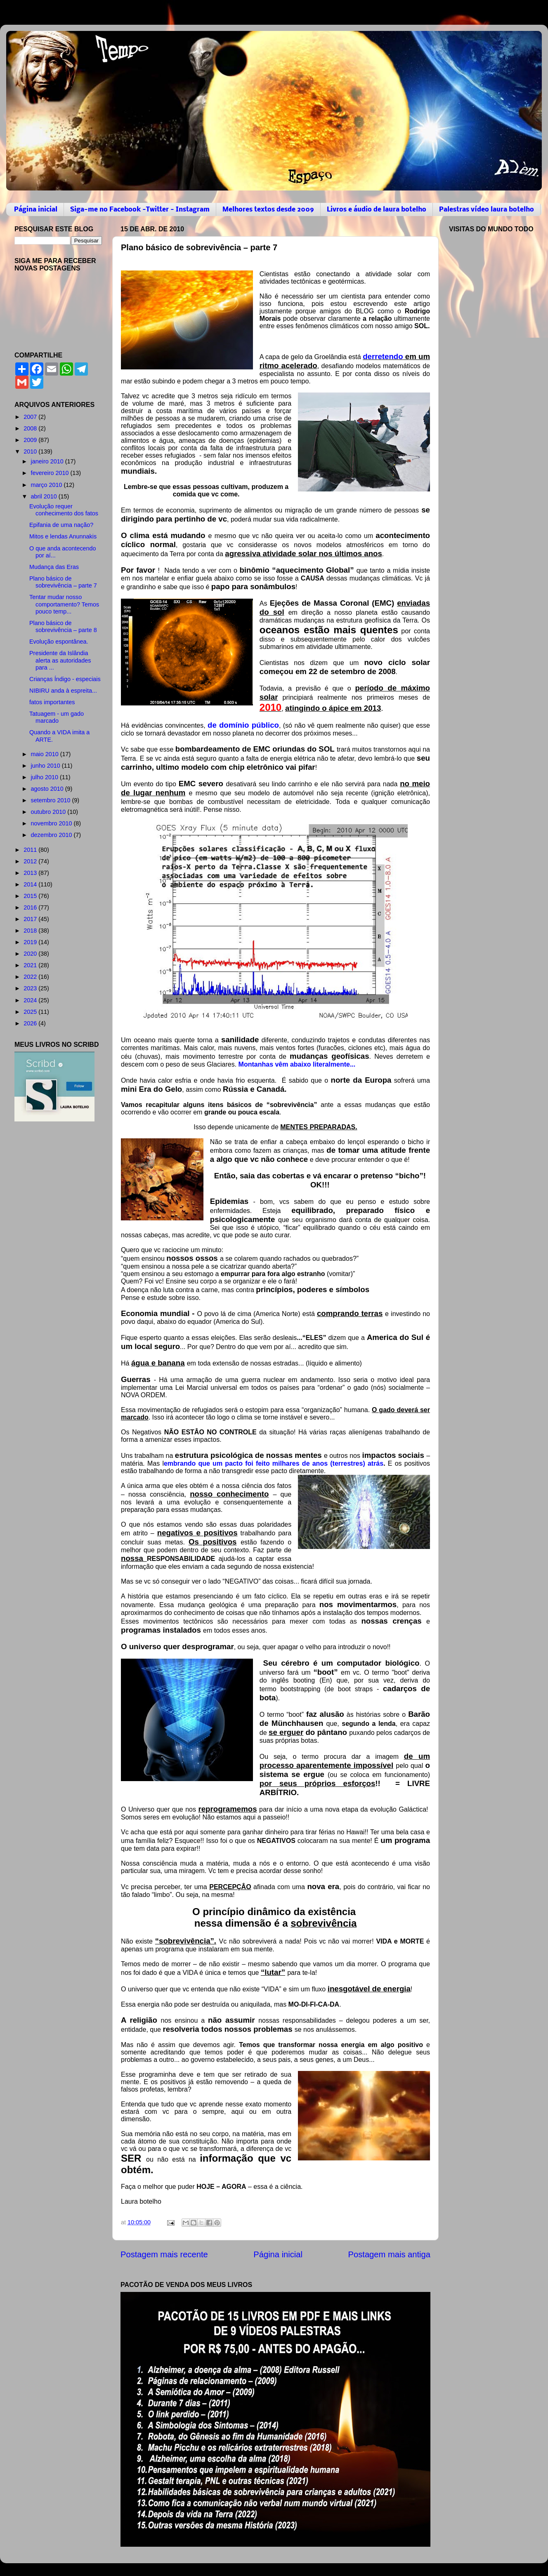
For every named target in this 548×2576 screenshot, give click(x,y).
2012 (31, 861)
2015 (31, 896)
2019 (31, 942)
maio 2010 (45, 754)
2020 (31, 953)
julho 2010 (45, 777)
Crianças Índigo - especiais (65, 679)
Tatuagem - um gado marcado (56, 717)
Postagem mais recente (164, 2254)
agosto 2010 (48, 788)
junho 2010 (46, 765)
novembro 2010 (52, 823)
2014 (31, 884)
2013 (31, 873)
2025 (31, 1011)
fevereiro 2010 (51, 473)
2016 (31, 907)
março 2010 (47, 485)
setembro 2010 (51, 800)
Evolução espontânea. (58, 641)
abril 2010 (45, 496)
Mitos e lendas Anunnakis (63, 536)
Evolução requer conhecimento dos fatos (63, 510)
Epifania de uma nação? (61, 525)
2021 (31, 965)
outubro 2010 (49, 812)
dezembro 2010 (52, 835)
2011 (31, 849)
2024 (31, 1000)
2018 (31, 930)
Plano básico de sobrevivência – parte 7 (63, 582)
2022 (31, 976)
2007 (31, 417)
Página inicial (35, 209)
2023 (31, 988)
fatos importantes (52, 702)
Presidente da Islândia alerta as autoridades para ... (60, 660)
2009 (31, 440)
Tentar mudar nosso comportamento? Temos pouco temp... (64, 604)
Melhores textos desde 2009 (268, 209)
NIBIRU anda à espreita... (63, 690)
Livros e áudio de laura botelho (376, 209)
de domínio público (243, 725)
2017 (31, 919)
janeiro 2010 (48, 461)
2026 (31, 1023)
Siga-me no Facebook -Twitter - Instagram (140, 209)
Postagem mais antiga (389, 2254)
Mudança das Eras (54, 567)
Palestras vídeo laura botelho (486, 209)
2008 (31, 428)
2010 (31, 451)
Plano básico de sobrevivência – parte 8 (63, 626)
